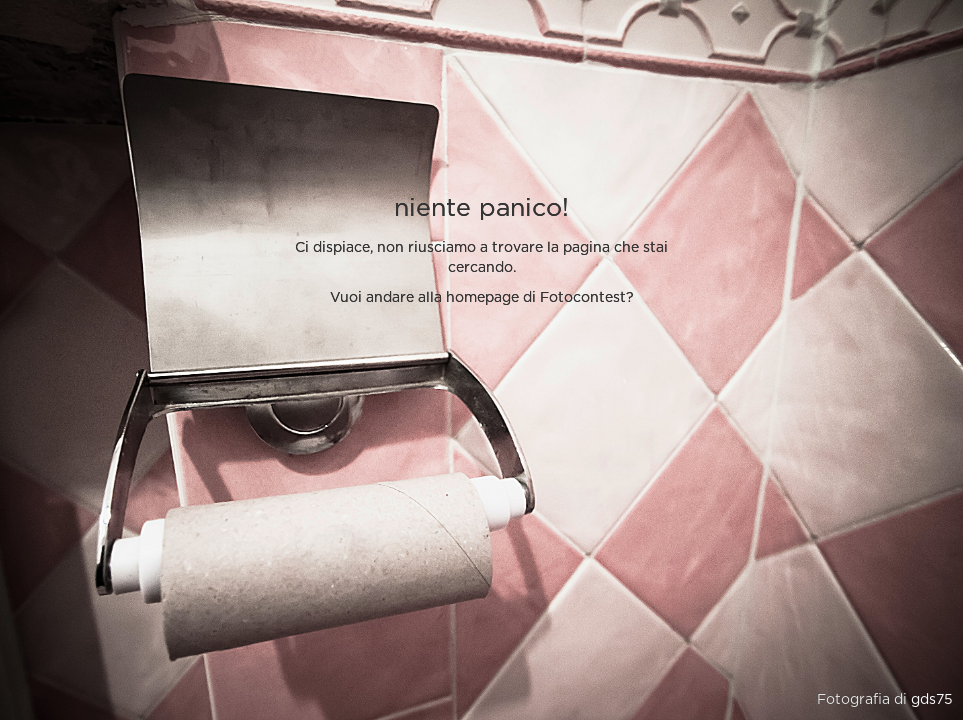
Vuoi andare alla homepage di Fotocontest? (482, 298)
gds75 (932, 700)
